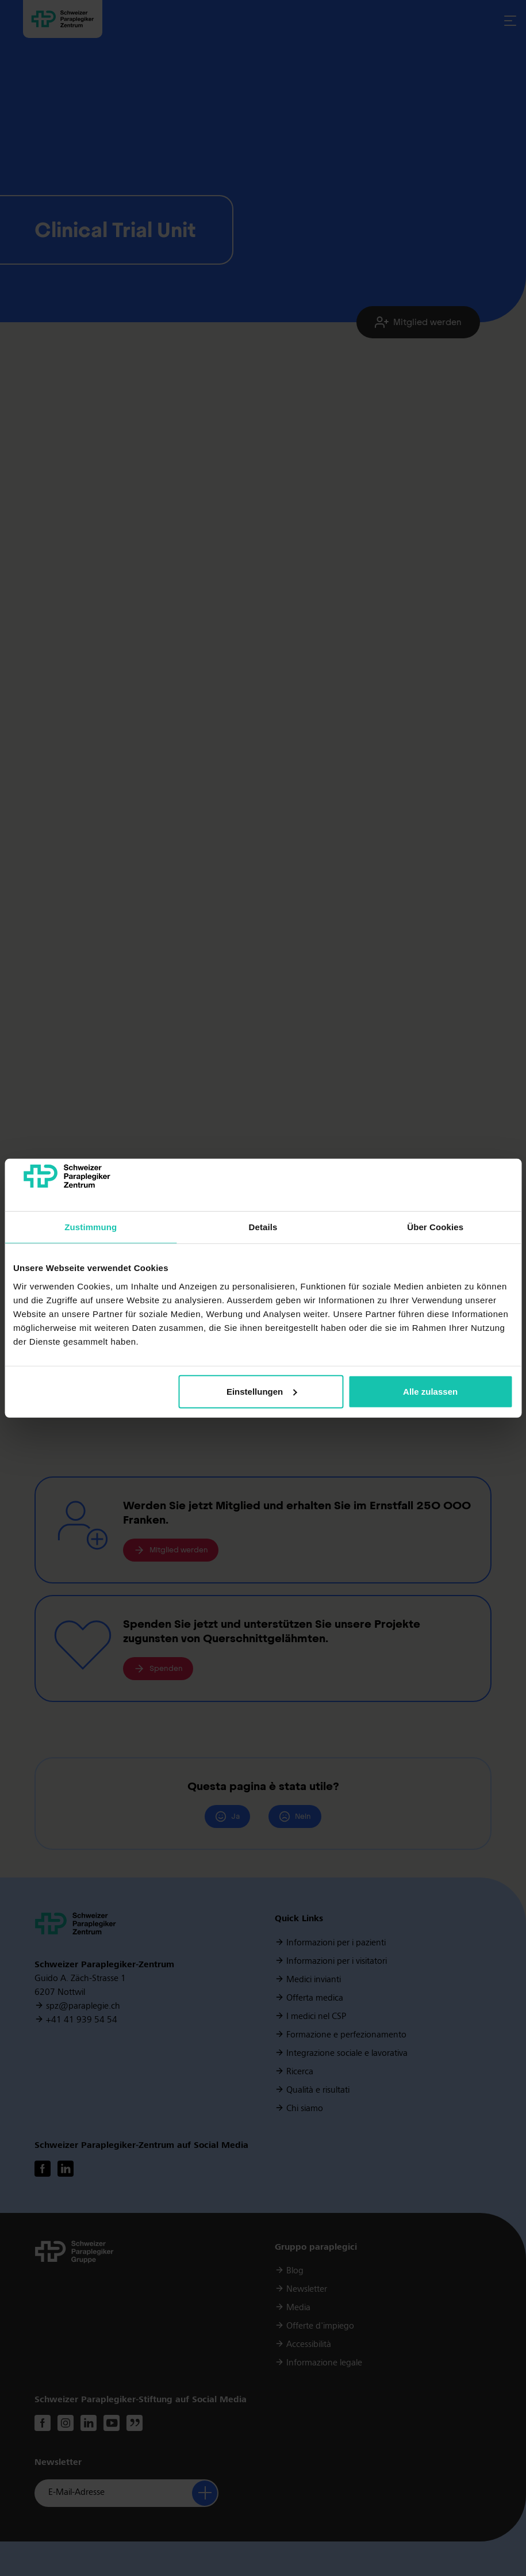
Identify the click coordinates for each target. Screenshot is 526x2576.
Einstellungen (261, 1391)
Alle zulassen (430, 1391)
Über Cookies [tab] (435, 1227)
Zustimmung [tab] (90, 1227)
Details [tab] (263, 1227)
